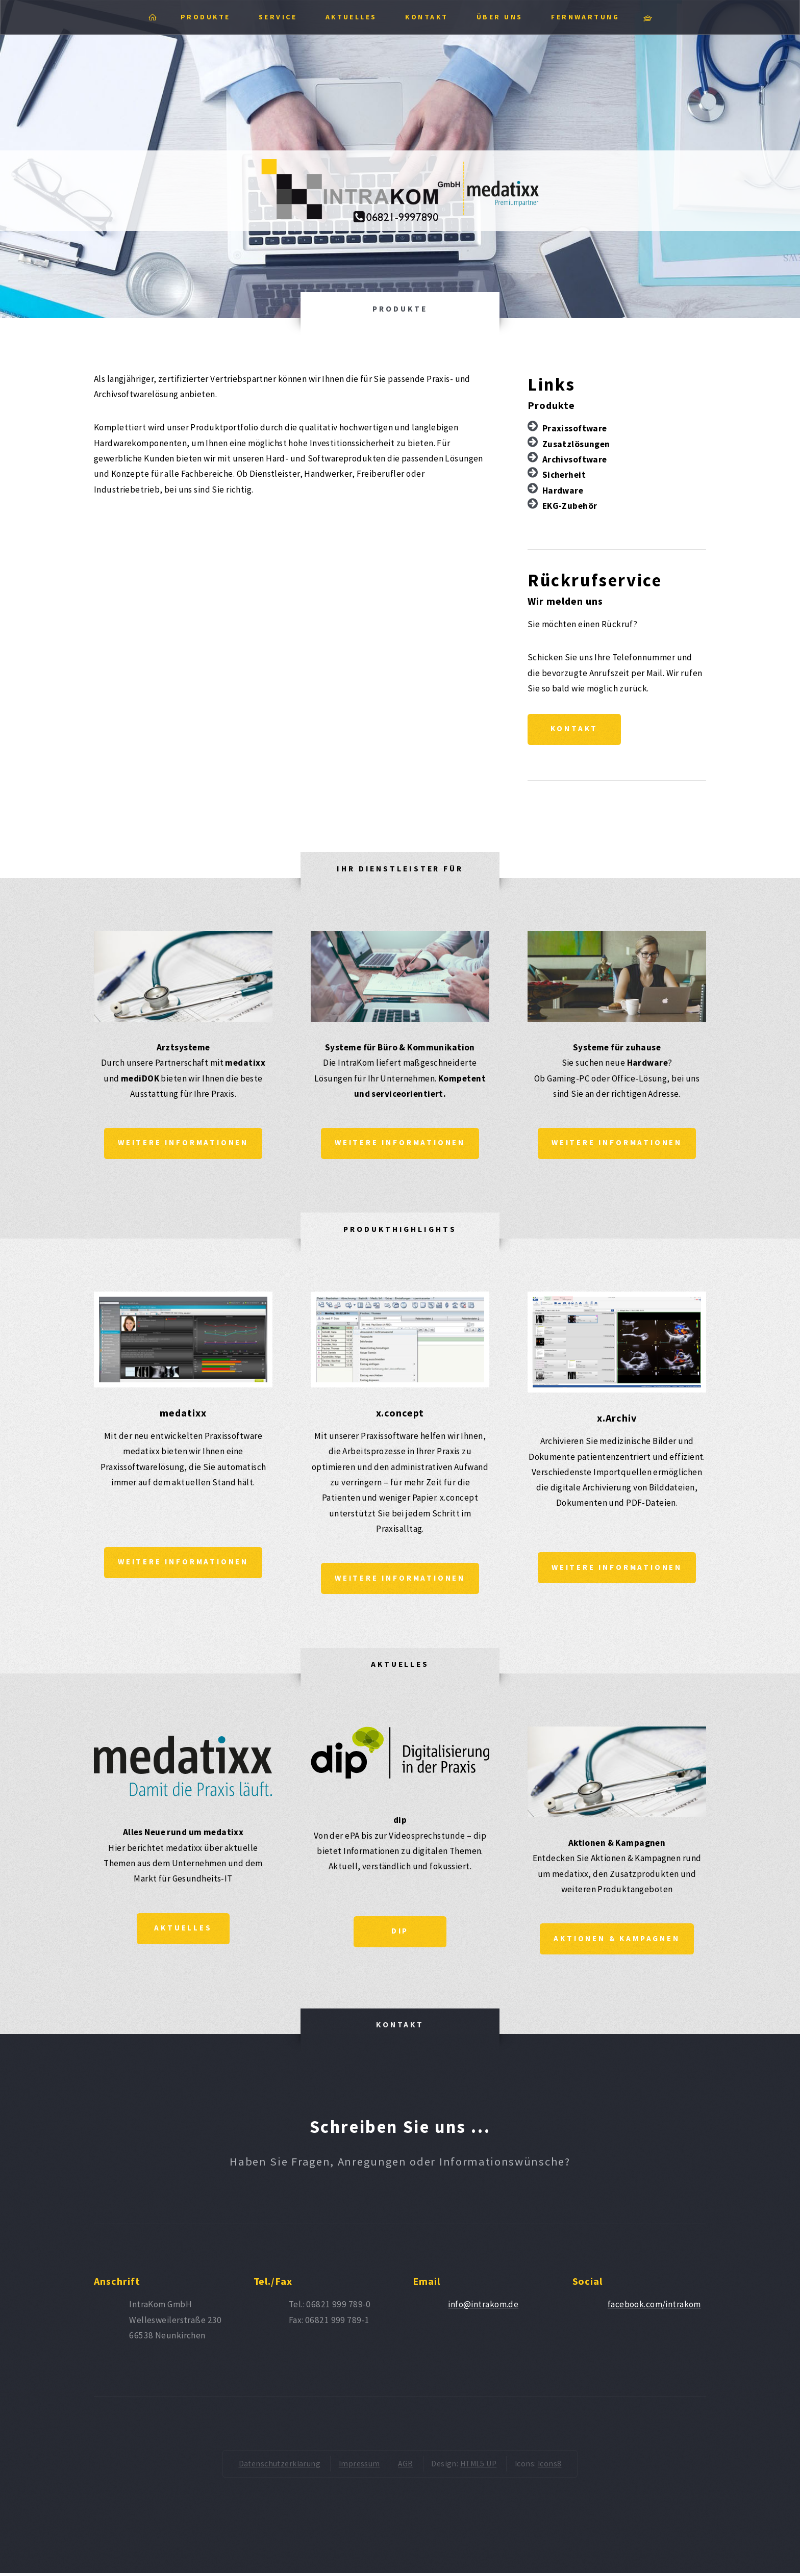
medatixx (183, 1414)
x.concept (400, 1414)
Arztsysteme (183, 1047)
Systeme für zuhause (617, 1047)
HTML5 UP (478, 2466)
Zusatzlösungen (576, 444)
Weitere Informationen (183, 1144)
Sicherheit (564, 474)
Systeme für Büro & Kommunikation (400, 1047)
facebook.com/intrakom (654, 2307)
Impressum (359, 2466)
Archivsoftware (574, 459)
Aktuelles (183, 1931)
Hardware (562, 490)
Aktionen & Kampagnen (617, 1845)
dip (400, 1822)
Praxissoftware (574, 428)
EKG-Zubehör (569, 505)
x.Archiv (617, 1419)
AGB (405, 2466)
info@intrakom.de (483, 2307)
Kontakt (575, 729)
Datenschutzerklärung (280, 2466)
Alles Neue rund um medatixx (183, 1834)
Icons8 (550, 2466)
